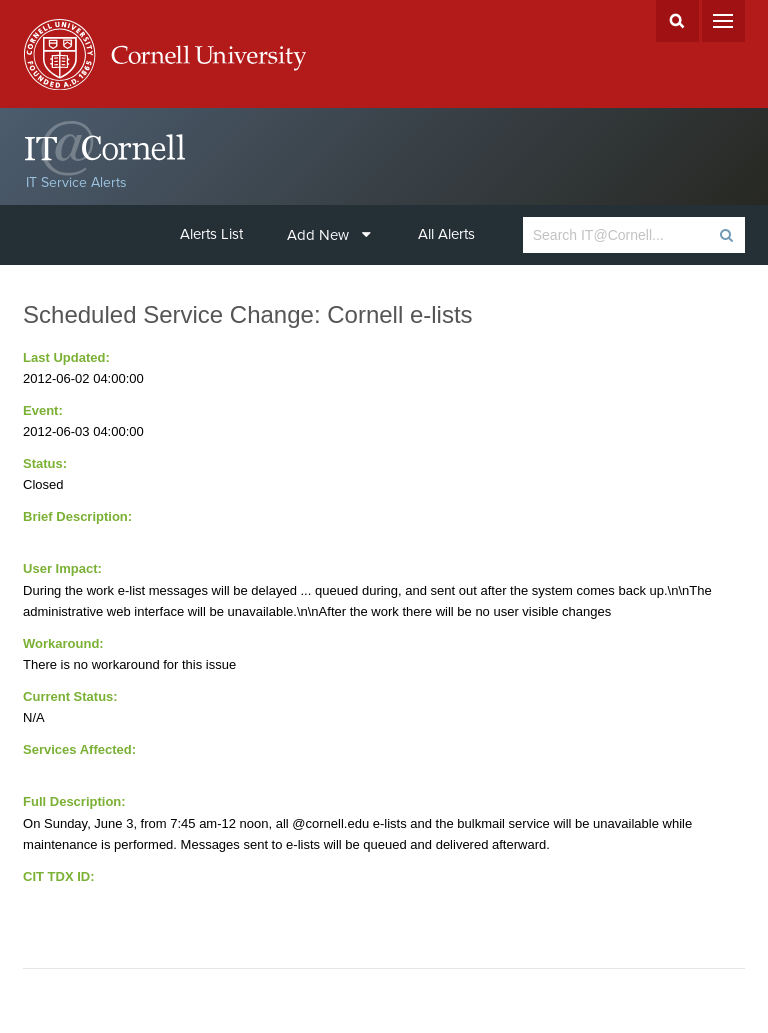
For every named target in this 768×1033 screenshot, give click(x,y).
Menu (723, 21)
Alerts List (211, 234)
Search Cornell (677, 21)
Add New (329, 235)
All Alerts (446, 234)
